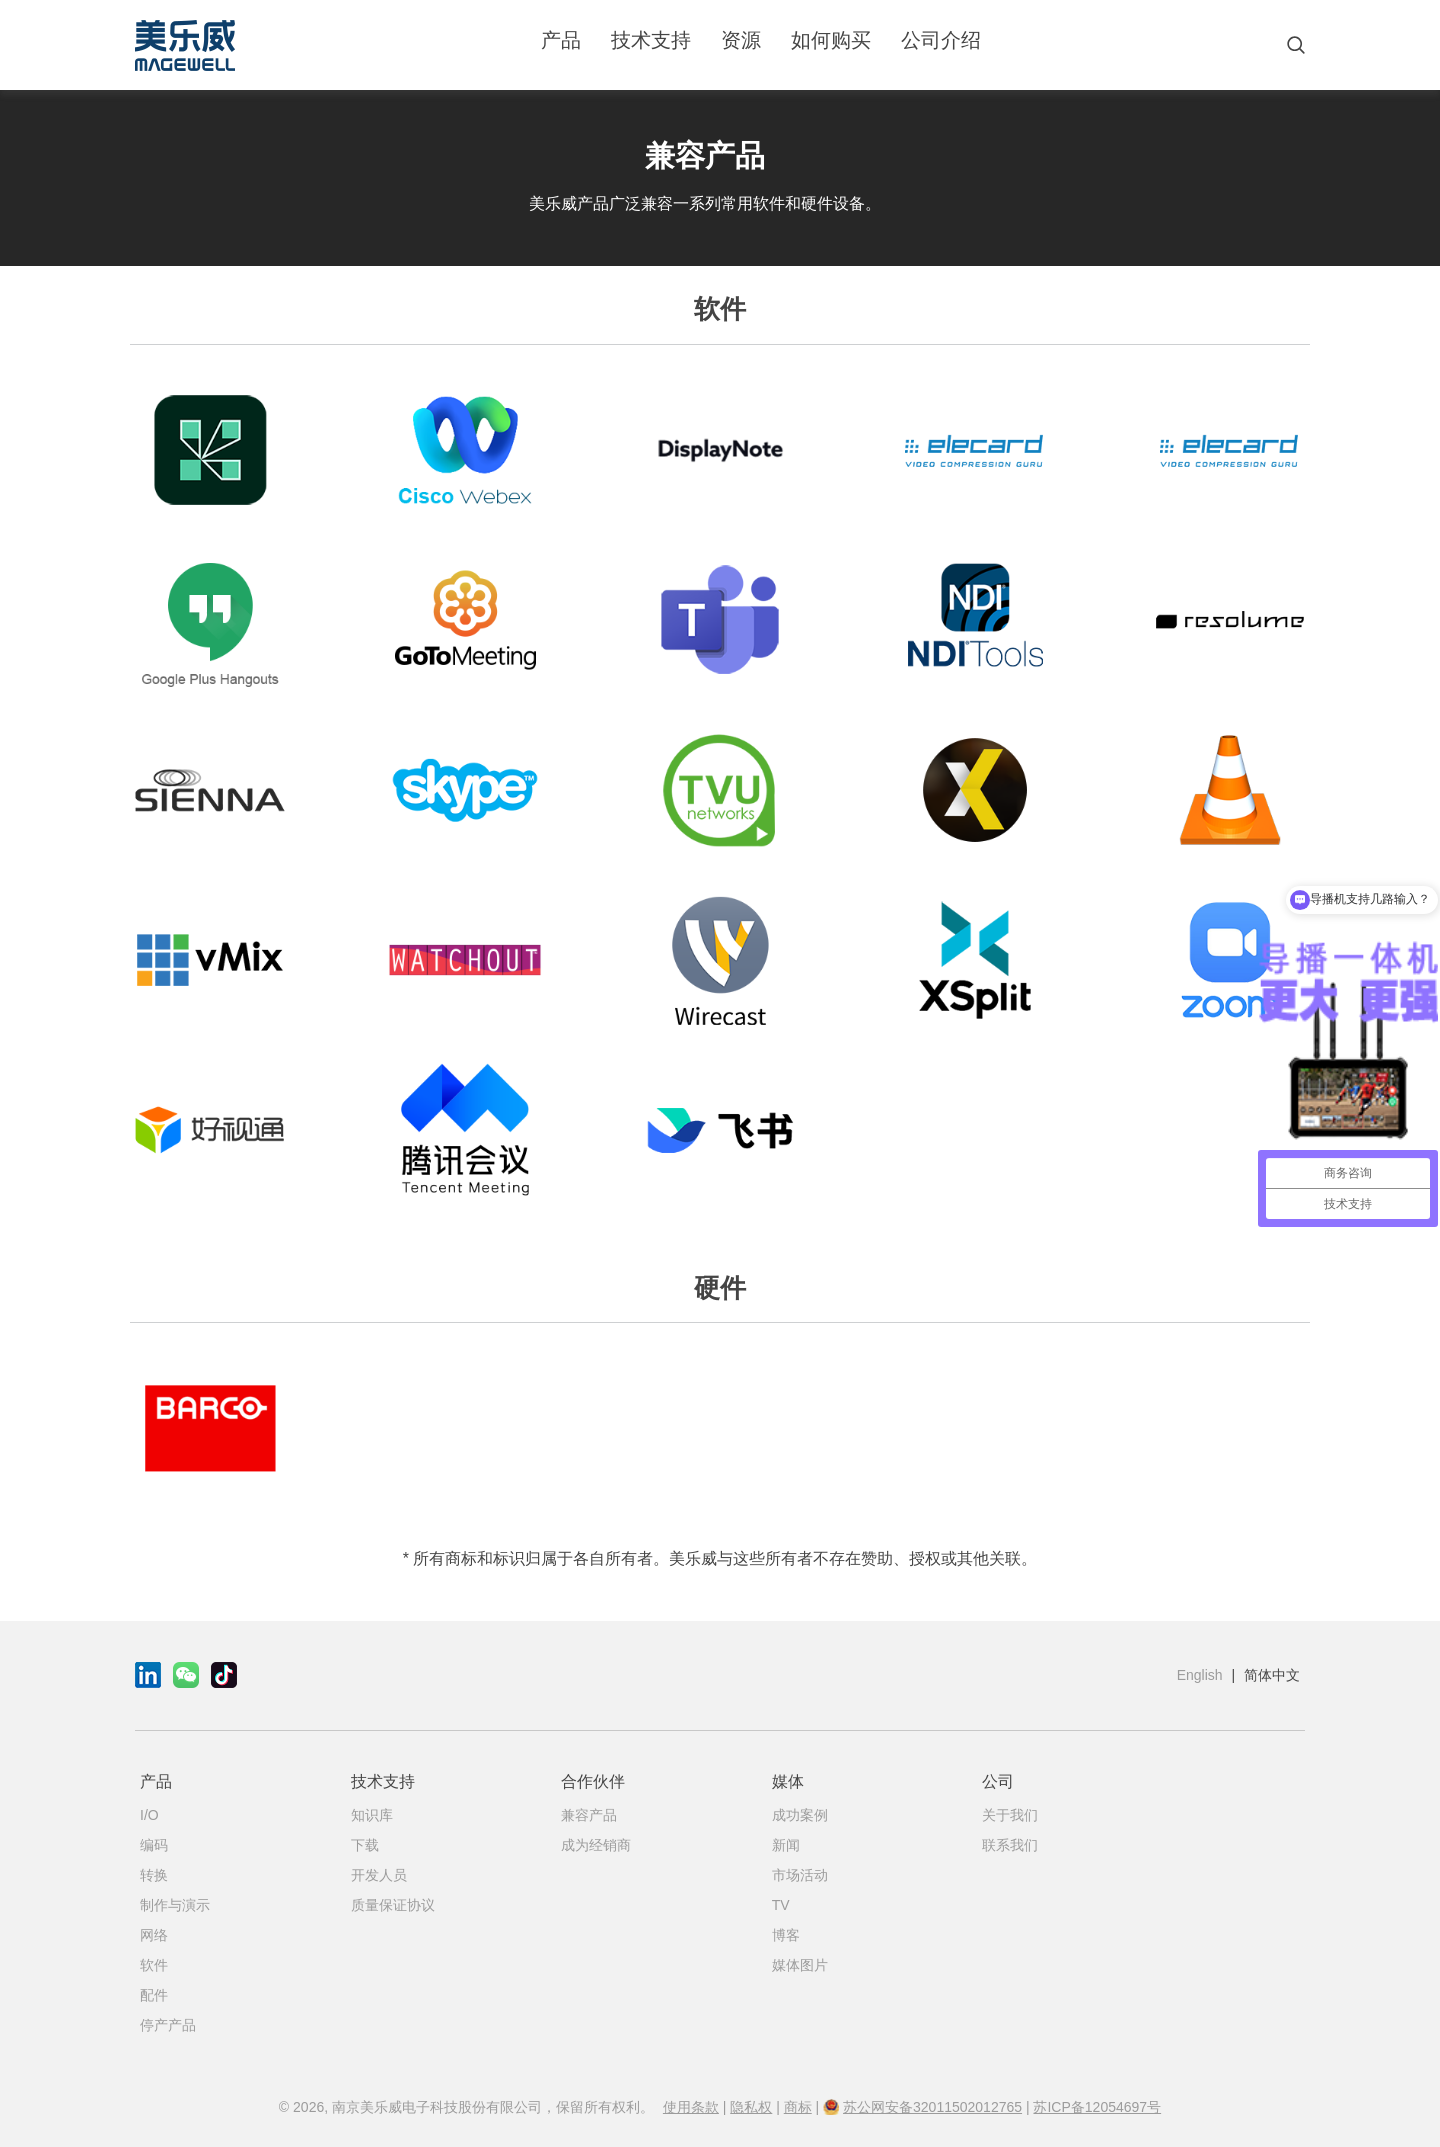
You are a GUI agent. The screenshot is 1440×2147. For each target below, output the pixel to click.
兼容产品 (589, 1815)
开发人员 (379, 1875)
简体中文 (1272, 1675)
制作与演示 (175, 1905)
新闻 (786, 1845)
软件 (154, 1965)
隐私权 (751, 2107)
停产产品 (168, 2025)
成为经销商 (596, 1845)
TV (781, 1905)
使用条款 (691, 2107)
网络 (154, 1935)
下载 (365, 1845)
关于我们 (1010, 1815)
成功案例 (800, 1815)
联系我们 (1010, 1845)
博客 (786, 1935)
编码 (154, 1845)
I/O (149, 1815)
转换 (154, 1875)
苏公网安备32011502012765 (932, 2107)
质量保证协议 (393, 1905)
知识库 (372, 1815)
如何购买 (831, 40)
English (1200, 1675)
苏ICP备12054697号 (1097, 2107)
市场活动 (800, 1875)
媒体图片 (800, 1965)
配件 (154, 1995)
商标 (798, 2107)
